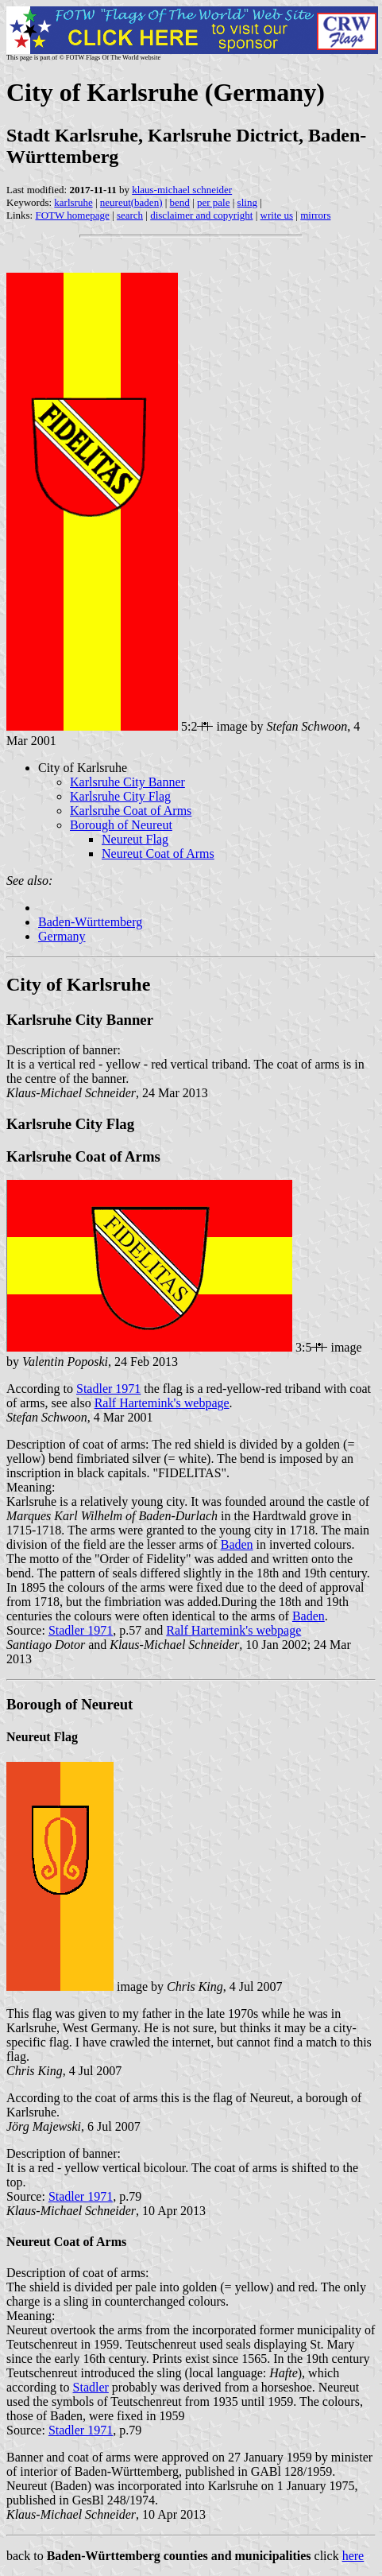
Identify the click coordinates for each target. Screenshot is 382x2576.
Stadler (91, 2387)
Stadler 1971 (108, 1388)
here (353, 2555)
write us (277, 215)
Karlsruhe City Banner (127, 782)
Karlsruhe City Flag (120, 796)
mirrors (315, 215)
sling (247, 202)
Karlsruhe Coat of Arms (130, 810)
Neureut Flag (135, 839)
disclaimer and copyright (201, 215)
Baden (237, 1544)
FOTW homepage (72, 215)
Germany (62, 936)
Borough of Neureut (121, 825)
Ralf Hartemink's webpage (162, 1403)
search (130, 215)
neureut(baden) (131, 202)
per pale (213, 202)
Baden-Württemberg (90, 922)
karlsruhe (73, 202)
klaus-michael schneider (182, 190)
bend (180, 202)
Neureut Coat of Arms (158, 853)
